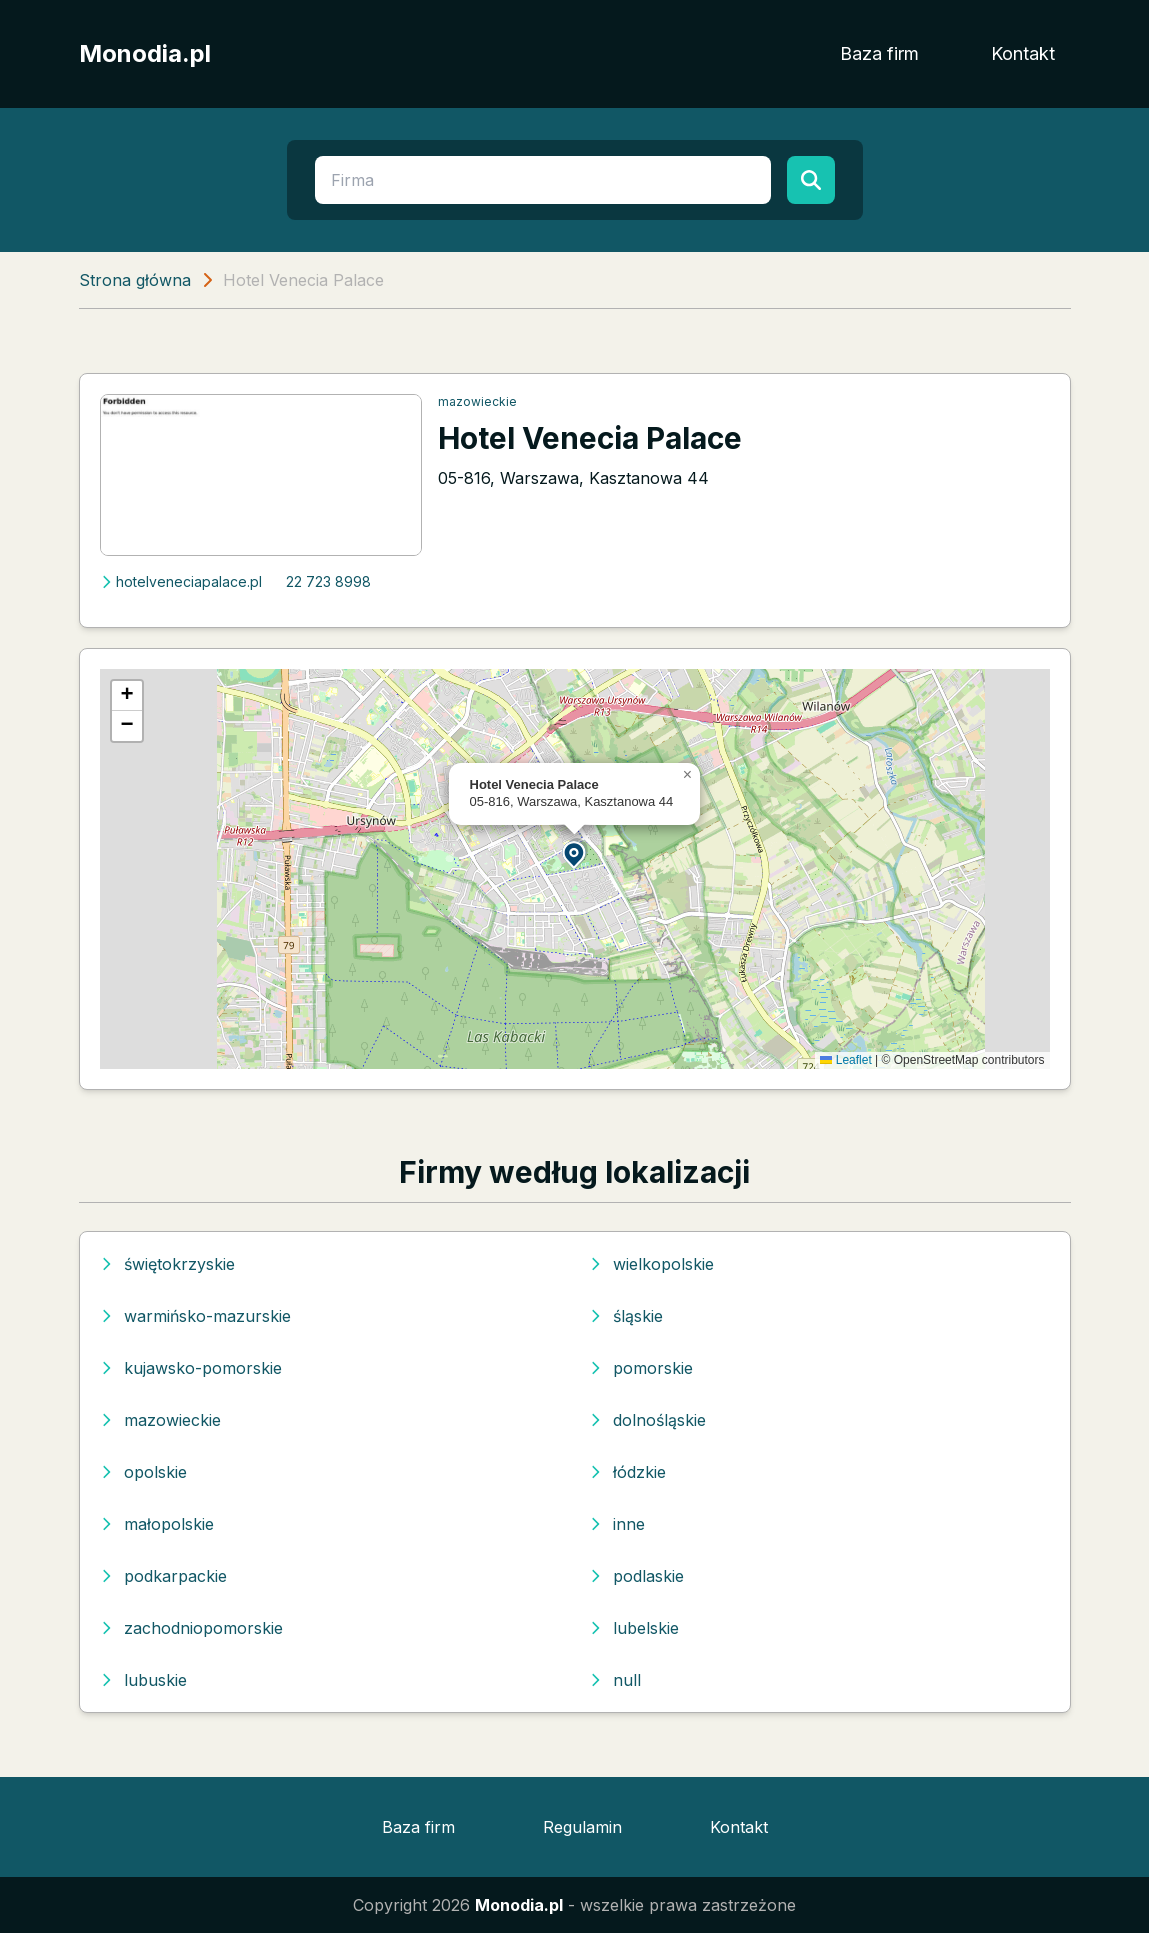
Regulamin (582, 1827)
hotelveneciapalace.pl (181, 581)
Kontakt (1023, 53)
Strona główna (135, 280)
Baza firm (879, 53)
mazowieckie (477, 401)
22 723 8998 (328, 581)
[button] (575, 853)
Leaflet (845, 1060)
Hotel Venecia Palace (590, 438)
